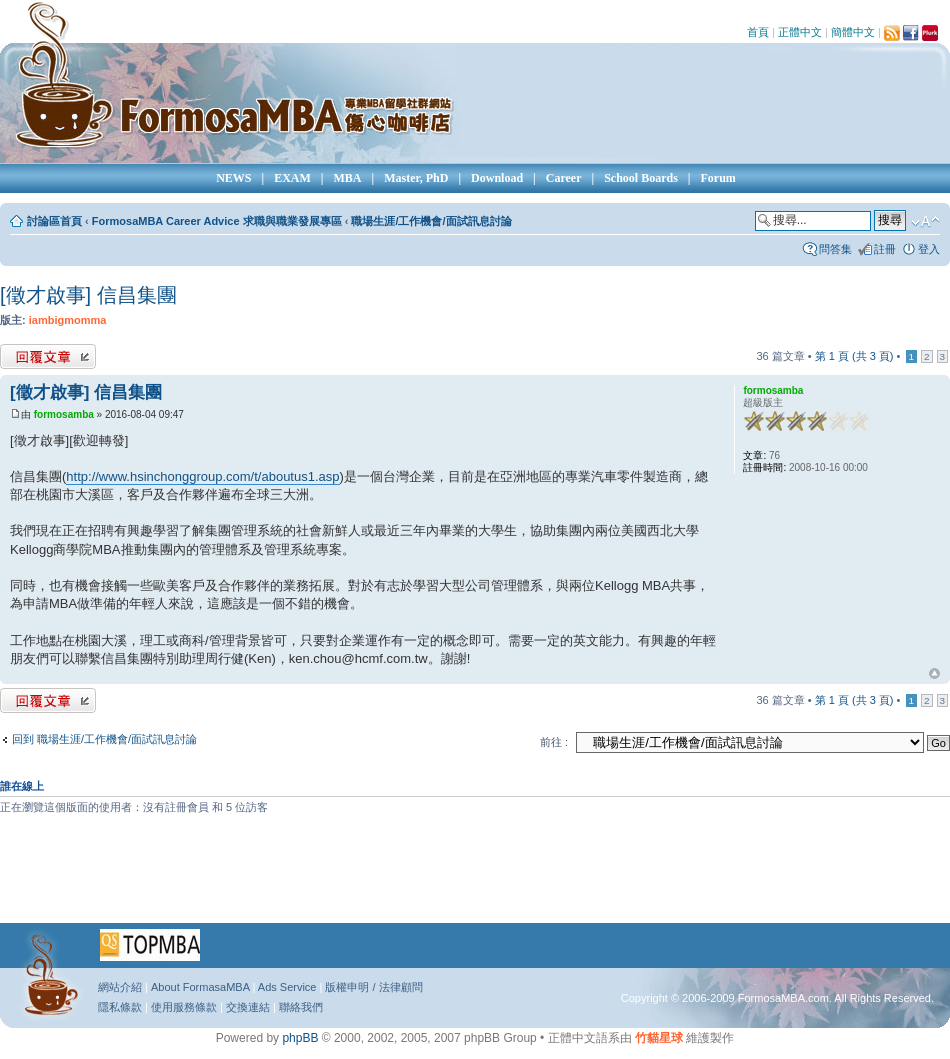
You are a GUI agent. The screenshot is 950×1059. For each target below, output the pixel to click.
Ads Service (287, 987)
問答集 (835, 249)
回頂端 (934, 674)
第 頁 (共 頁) (854, 356)
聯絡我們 (301, 1007)
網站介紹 (120, 987)
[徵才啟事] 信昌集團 (88, 295)
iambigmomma (68, 320)
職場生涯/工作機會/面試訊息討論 (431, 221)
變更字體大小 (925, 222)
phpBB (300, 1038)
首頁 (758, 32)
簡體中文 (853, 32)
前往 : (554, 742)
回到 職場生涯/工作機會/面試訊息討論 (104, 739)
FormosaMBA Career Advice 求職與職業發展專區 (217, 221)
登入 (929, 249)
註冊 (885, 249)
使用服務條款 (184, 1007)
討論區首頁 (54, 221)
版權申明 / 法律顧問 (373, 987)
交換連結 (248, 1007)
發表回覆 (48, 356)
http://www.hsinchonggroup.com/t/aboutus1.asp (202, 476)
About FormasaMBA (200, 987)
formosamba (64, 414)
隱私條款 (120, 1007)
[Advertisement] (475, 876)
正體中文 (800, 32)
